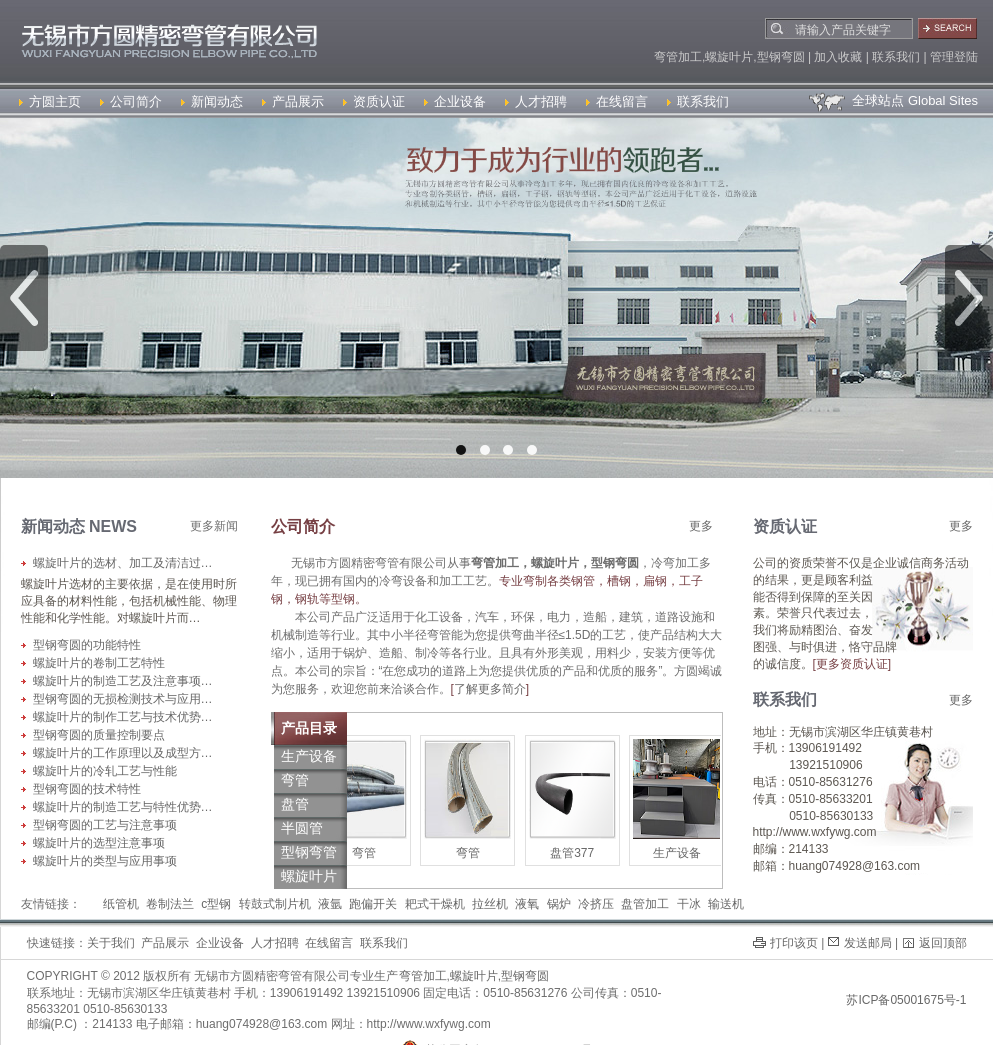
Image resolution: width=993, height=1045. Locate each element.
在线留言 (617, 101)
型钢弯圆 (525, 976)
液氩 (330, 904)
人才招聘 (536, 101)
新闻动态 (212, 101)
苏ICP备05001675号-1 (906, 1000)
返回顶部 (943, 943)
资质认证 (374, 101)
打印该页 (794, 943)
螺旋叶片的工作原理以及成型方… (123, 753)
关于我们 (111, 943)
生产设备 (681, 853)
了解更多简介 (490, 689)
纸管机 (121, 904)
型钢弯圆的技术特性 (87, 789)
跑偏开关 (373, 904)
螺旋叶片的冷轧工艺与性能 (105, 771)
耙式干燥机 (435, 904)
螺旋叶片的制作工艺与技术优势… (123, 717)
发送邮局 (868, 943)
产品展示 (293, 101)
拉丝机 (490, 904)
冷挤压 (596, 904)
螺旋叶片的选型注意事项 (99, 843)
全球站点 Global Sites (892, 100)
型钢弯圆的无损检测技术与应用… (123, 699)
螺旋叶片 (474, 976)
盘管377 (576, 853)
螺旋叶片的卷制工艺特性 (99, 663)
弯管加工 (423, 976)
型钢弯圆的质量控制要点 (99, 735)
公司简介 (131, 101)
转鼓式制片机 (275, 904)
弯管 (368, 853)
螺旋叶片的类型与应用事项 (105, 861)
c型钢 (216, 904)
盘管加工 (645, 904)
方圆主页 (50, 101)
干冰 (689, 904)
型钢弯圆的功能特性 (87, 645)
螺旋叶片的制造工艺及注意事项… (123, 681)
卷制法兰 (170, 904)
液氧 (527, 904)
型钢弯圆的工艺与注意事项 (105, 825)
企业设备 (455, 101)
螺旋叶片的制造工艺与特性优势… (123, 807)
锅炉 (559, 904)
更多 (701, 526)
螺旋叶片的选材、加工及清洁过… (123, 563)
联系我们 (698, 101)
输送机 (726, 904)
